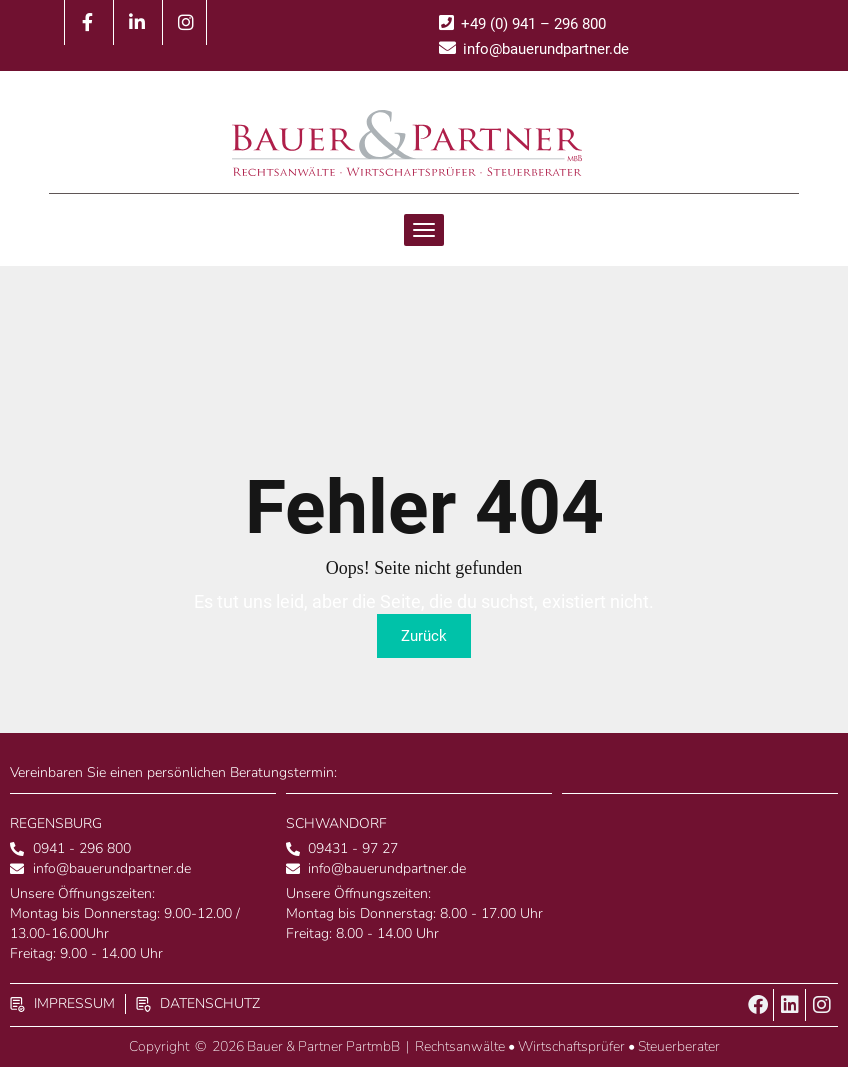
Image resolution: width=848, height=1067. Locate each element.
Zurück (424, 636)
